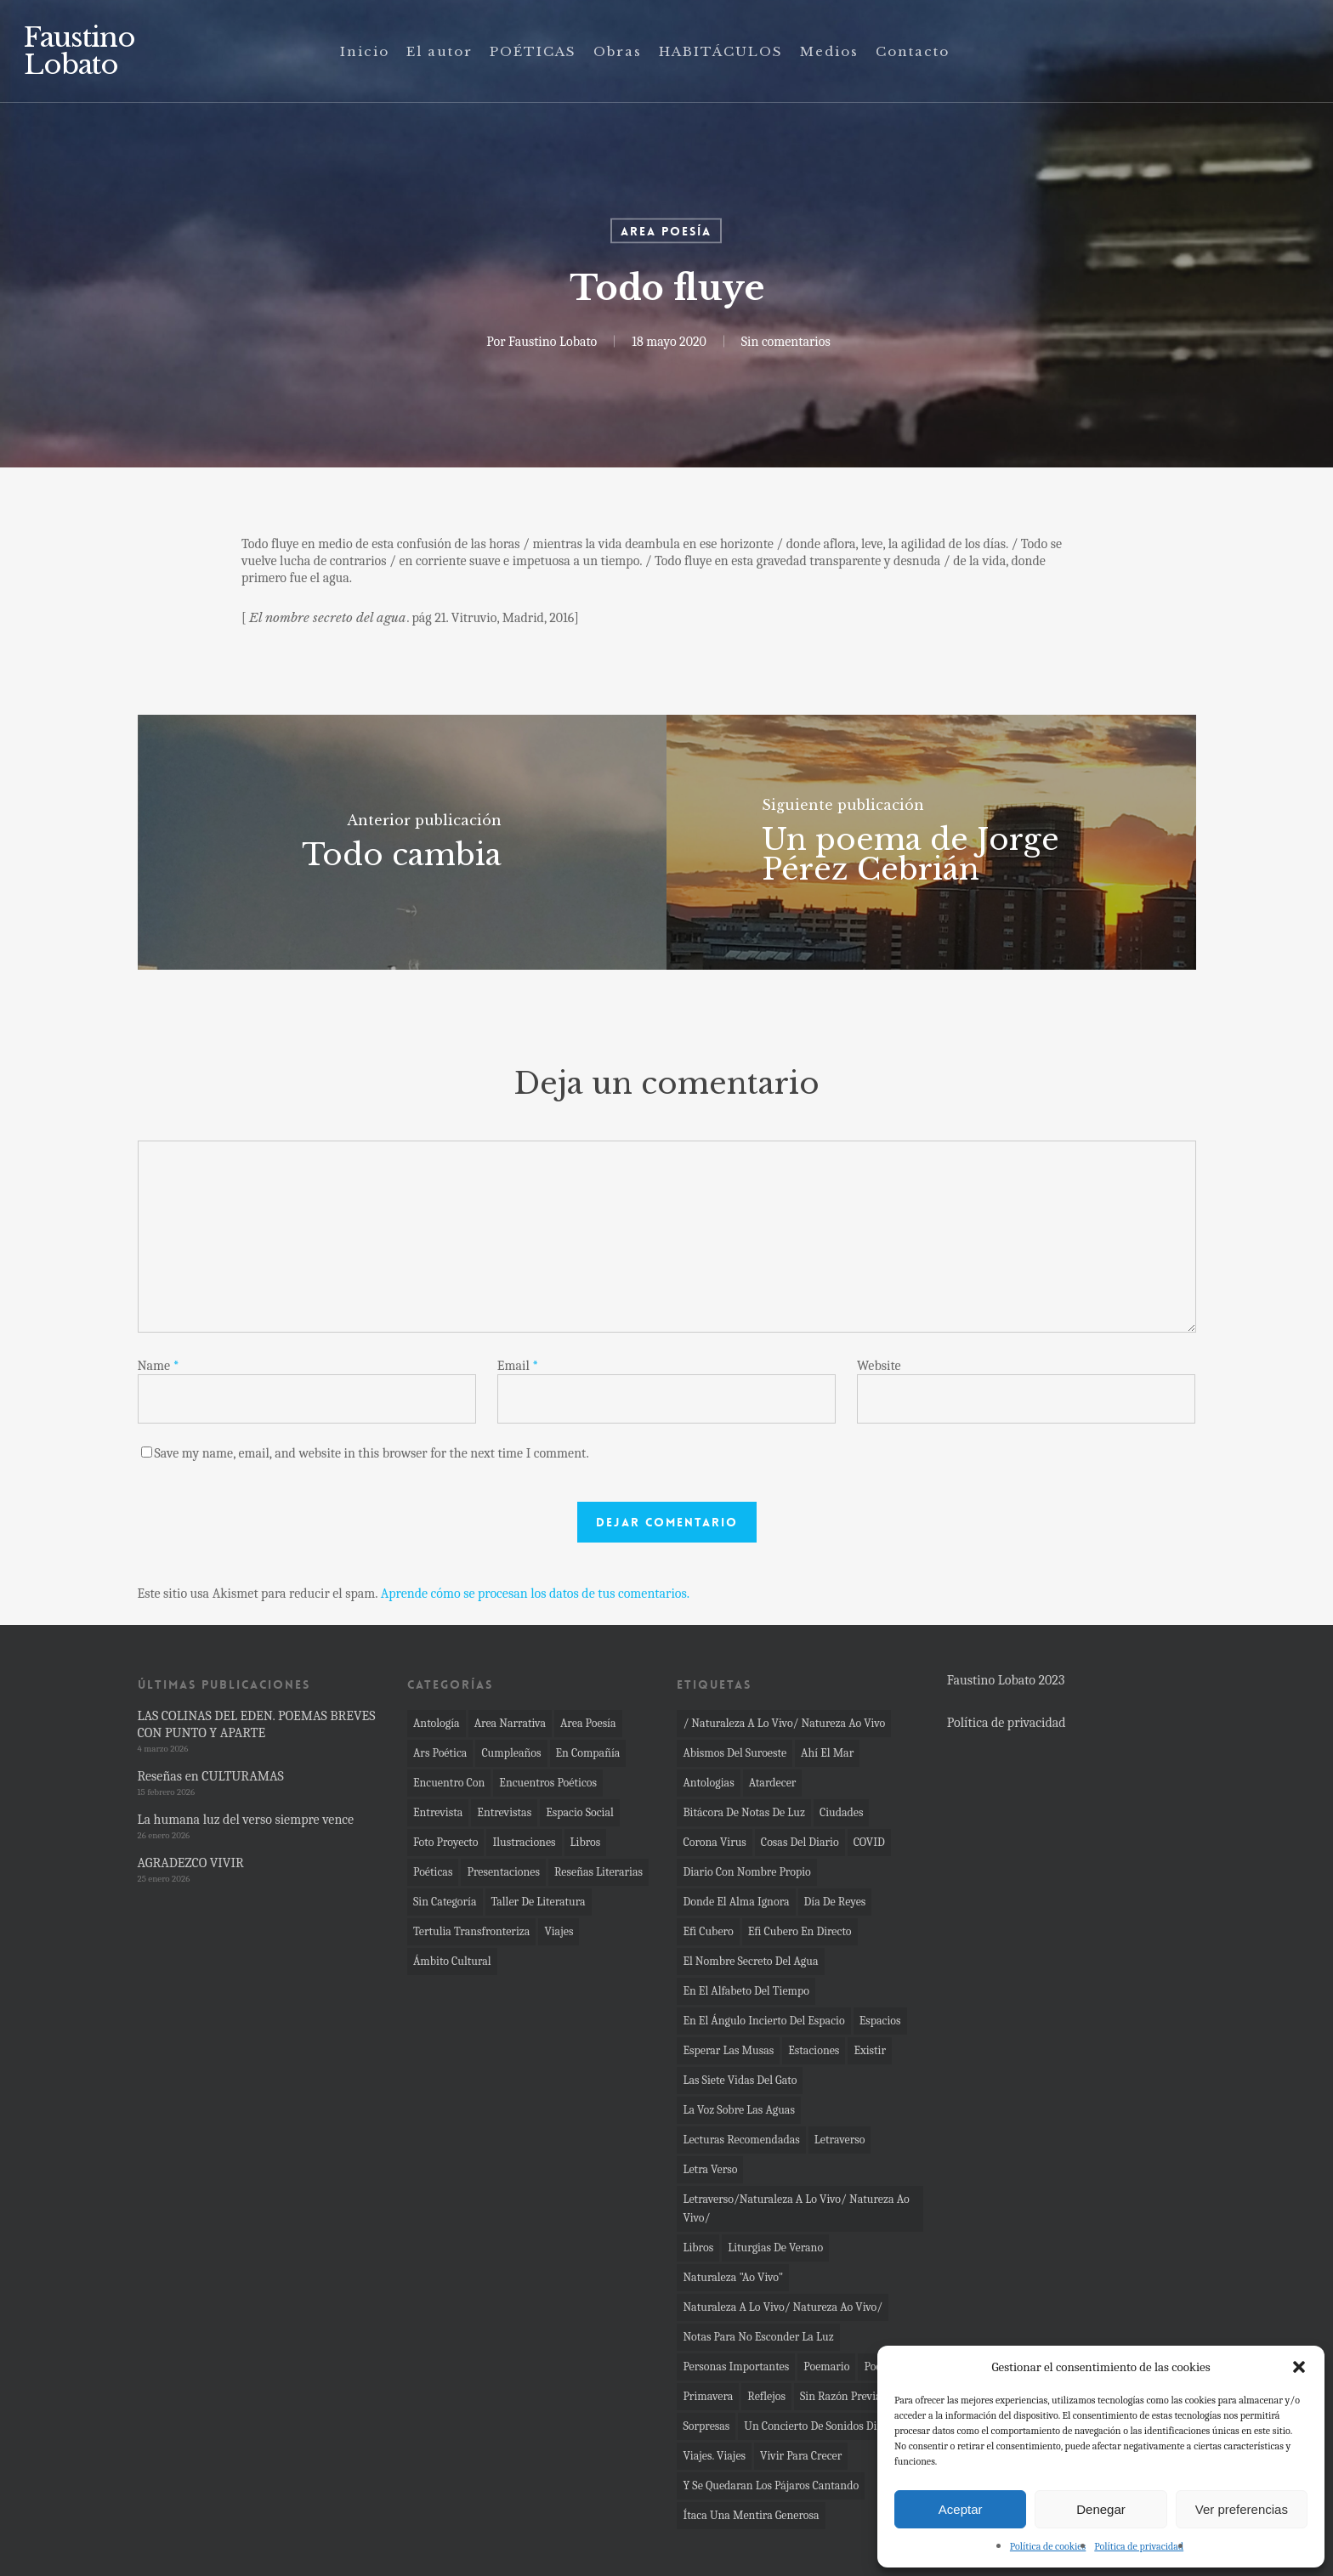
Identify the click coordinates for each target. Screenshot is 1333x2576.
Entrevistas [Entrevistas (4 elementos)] (504, 1812)
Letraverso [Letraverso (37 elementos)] (839, 2139)
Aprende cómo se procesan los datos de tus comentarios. (535, 1593)
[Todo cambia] (402, 842)
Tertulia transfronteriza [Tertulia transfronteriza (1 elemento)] (471, 1931)
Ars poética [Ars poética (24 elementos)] (440, 1753)
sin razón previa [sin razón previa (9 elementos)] (841, 2396)
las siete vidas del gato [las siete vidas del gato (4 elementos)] (740, 2080)
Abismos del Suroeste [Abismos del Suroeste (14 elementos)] (734, 1753)
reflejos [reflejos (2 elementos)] (766, 2396)
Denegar (1101, 2509)
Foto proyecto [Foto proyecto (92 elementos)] (446, 1842)
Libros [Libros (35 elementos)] (585, 1842)
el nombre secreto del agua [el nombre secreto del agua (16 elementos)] (750, 1961)
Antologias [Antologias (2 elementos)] (708, 1782)
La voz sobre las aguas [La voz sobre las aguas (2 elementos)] (739, 2110)
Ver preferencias (1241, 2509)
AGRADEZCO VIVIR (191, 1863)
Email (517, 1365)
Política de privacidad (1138, 2546)
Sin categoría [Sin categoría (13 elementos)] (445, 1901)
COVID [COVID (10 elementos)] (869, 1842)
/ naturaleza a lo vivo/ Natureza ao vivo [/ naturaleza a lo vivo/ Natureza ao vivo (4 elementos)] (784, 1723)
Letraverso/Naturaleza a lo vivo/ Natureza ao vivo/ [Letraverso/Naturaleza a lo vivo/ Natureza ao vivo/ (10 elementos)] (796, 2208)
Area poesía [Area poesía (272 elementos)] (588, 1723)
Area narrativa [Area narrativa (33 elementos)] (510, 1723)
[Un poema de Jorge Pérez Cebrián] (931, 842)
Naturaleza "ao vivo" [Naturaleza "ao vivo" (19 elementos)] (733, 2277)
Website (878, 1365)
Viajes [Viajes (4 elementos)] (558, 1931)
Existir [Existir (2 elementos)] (870, 2050)
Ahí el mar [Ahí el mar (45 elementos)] (827, 1753)
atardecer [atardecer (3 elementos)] (773, 1782)
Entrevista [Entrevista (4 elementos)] (437, 1812)
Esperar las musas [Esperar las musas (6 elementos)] (728, 2050)
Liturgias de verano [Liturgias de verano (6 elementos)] (775, 2247)
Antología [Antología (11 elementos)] (436, 1723)
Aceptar (961, 2509)
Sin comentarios (785, 341)
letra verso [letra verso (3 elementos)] (710, 2169)
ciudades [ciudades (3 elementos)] (842, 1812)
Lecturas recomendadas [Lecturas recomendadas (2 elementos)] (741, 2139)
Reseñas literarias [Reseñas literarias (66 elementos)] (598, 1872)
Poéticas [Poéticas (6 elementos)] (432, 1872)
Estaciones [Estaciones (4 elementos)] (813, 2050)
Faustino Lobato (79, 51)
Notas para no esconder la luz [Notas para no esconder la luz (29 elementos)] (758, 2337)
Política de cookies (1048, 2546)
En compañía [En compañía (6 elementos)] (588, 1753)
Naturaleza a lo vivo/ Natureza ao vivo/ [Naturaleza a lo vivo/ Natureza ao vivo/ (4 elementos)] (782, 2307)
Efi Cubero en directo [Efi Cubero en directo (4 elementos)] (800, 1931)
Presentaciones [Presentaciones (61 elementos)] (503, 1872)
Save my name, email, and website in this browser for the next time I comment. (372, 1453)
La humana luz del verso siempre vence (246, 1819)
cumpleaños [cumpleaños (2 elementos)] (511, 1753)
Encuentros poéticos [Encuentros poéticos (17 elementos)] (548, 1782)
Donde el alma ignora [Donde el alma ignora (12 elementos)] (736, 1901)
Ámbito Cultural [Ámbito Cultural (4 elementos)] (452, 1961)
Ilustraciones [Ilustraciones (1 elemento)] (523, 1842)
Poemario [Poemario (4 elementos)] (826, 2366)
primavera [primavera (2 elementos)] (708, 2396)
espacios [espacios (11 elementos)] (880, 2020)
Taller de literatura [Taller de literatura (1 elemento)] (538, 1901)
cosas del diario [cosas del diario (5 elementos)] (800, 1842)
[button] (1298, 2366)
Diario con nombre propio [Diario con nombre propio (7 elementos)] (746, 1872)
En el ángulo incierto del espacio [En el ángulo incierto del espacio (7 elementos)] (763, 2020)
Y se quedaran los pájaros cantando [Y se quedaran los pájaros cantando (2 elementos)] (771, 2485)
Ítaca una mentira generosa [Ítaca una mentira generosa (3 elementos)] (751, 2515)
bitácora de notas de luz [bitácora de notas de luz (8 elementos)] (743, 1812)
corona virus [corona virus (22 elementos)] (714, 1842)
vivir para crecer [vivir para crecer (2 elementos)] (801, 2456)
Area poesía (666, 231)
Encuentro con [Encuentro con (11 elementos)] (449, 1782)
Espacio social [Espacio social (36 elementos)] (580, 1812)
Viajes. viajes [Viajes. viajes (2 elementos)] (714, 2456)
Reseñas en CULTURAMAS (211, 1776)
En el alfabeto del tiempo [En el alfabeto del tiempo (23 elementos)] (746, 1991)
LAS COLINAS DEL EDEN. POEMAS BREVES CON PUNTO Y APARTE (257, 1724)
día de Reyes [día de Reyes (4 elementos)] (835, 1901)
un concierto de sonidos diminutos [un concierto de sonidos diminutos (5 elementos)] (830, 2426)
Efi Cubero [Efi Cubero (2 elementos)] (708, 1931)
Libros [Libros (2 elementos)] (698, 2247)
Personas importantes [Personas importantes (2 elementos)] (736, 2366)
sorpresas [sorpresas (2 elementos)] (706, 2426)
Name (158, 1365)
